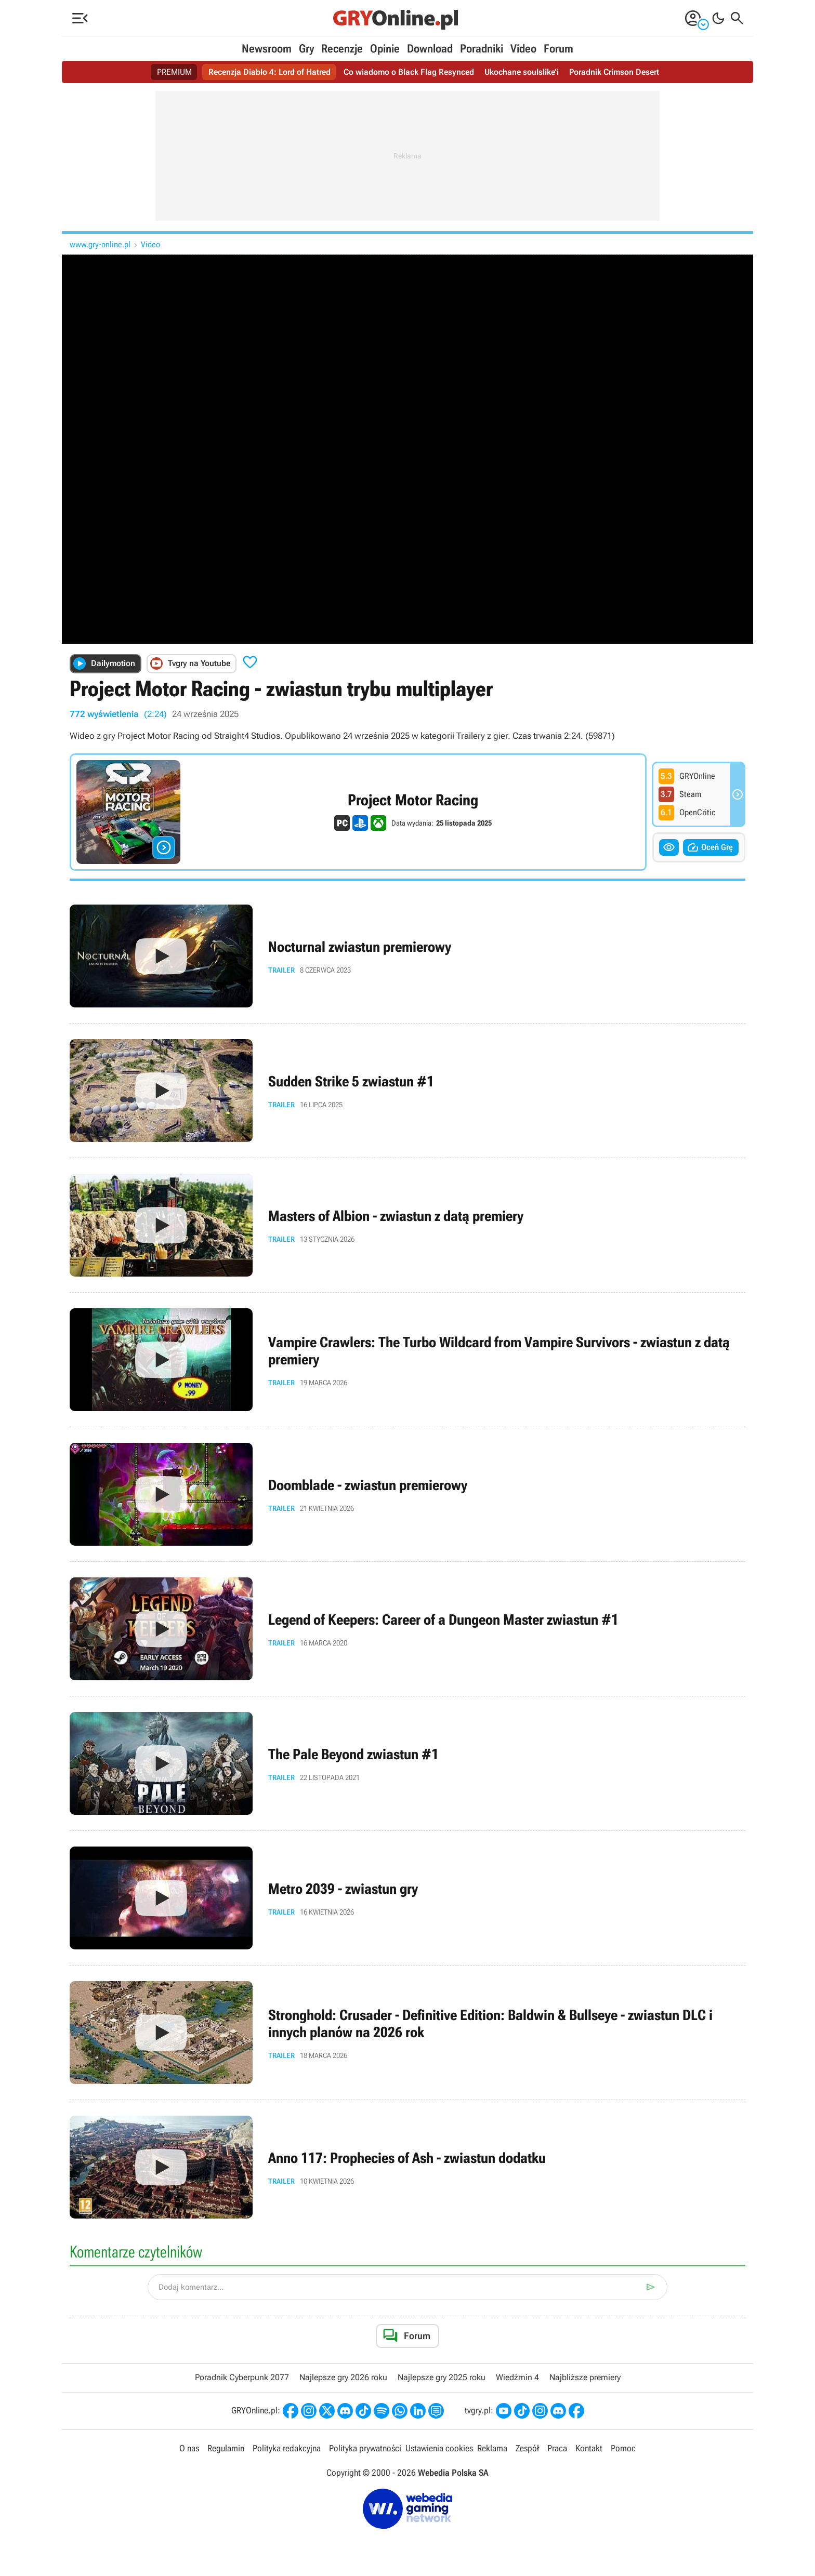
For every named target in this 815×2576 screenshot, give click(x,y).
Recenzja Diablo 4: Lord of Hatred (269, 72)
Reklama (492, 2448)
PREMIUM (174, 72)
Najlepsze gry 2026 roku (343, 2377)
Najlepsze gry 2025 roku (441, 2377)
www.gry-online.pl (100, 244)
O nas (189, 2448)
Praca (557, 2448)
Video (523, 48)
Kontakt (588, 2448)
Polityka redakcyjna (287, 2448)
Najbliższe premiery (585, 2377)
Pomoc (623, 2448)
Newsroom (267, 48)
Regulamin (225, 2448)
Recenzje (342, 48)
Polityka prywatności (365, 2448)
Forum (558, 48)
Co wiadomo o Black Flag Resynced (409, 72)
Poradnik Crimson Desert (614, 72)
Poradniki (481, 48)
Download (430, 48)
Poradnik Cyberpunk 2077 (242, 2377)
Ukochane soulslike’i (521, 72)
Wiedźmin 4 (517, 2377)
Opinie (385, 48)
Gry (306, 48)
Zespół (527, 2448)
